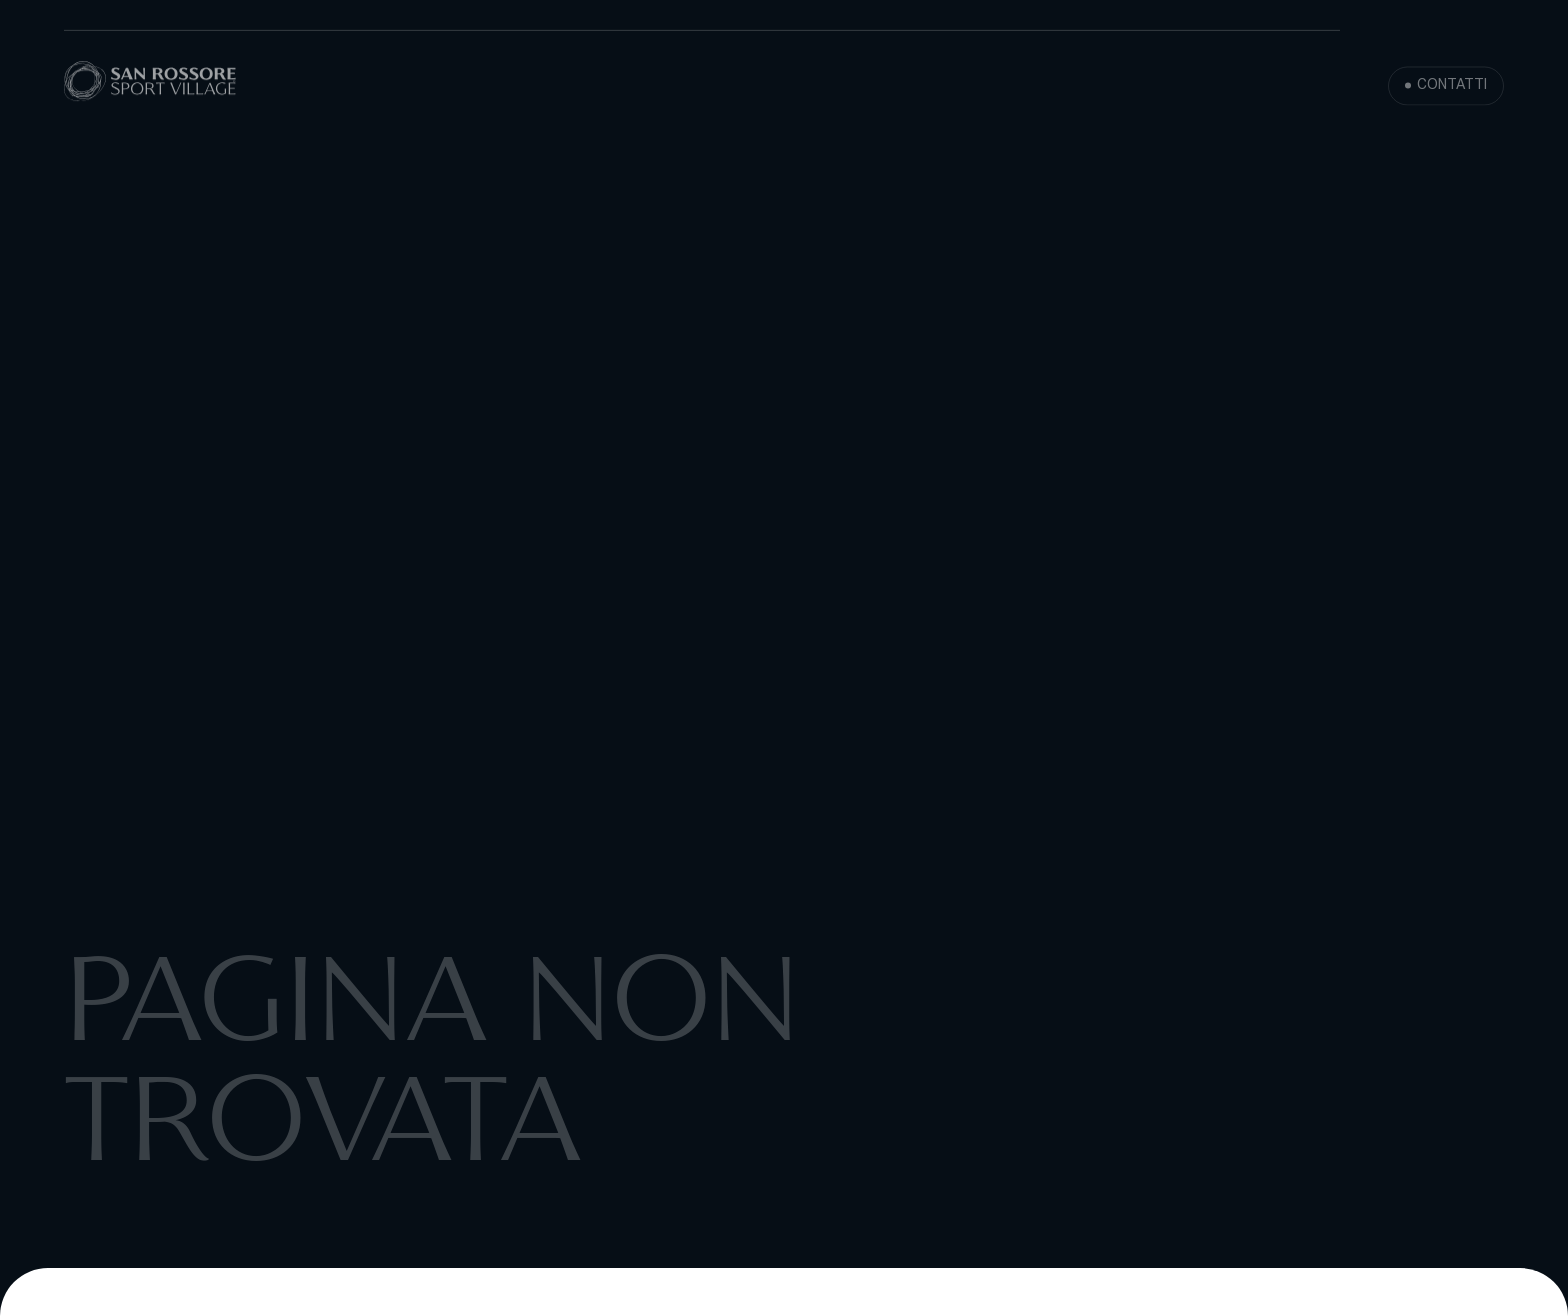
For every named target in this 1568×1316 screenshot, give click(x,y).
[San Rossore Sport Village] (150, 83)
